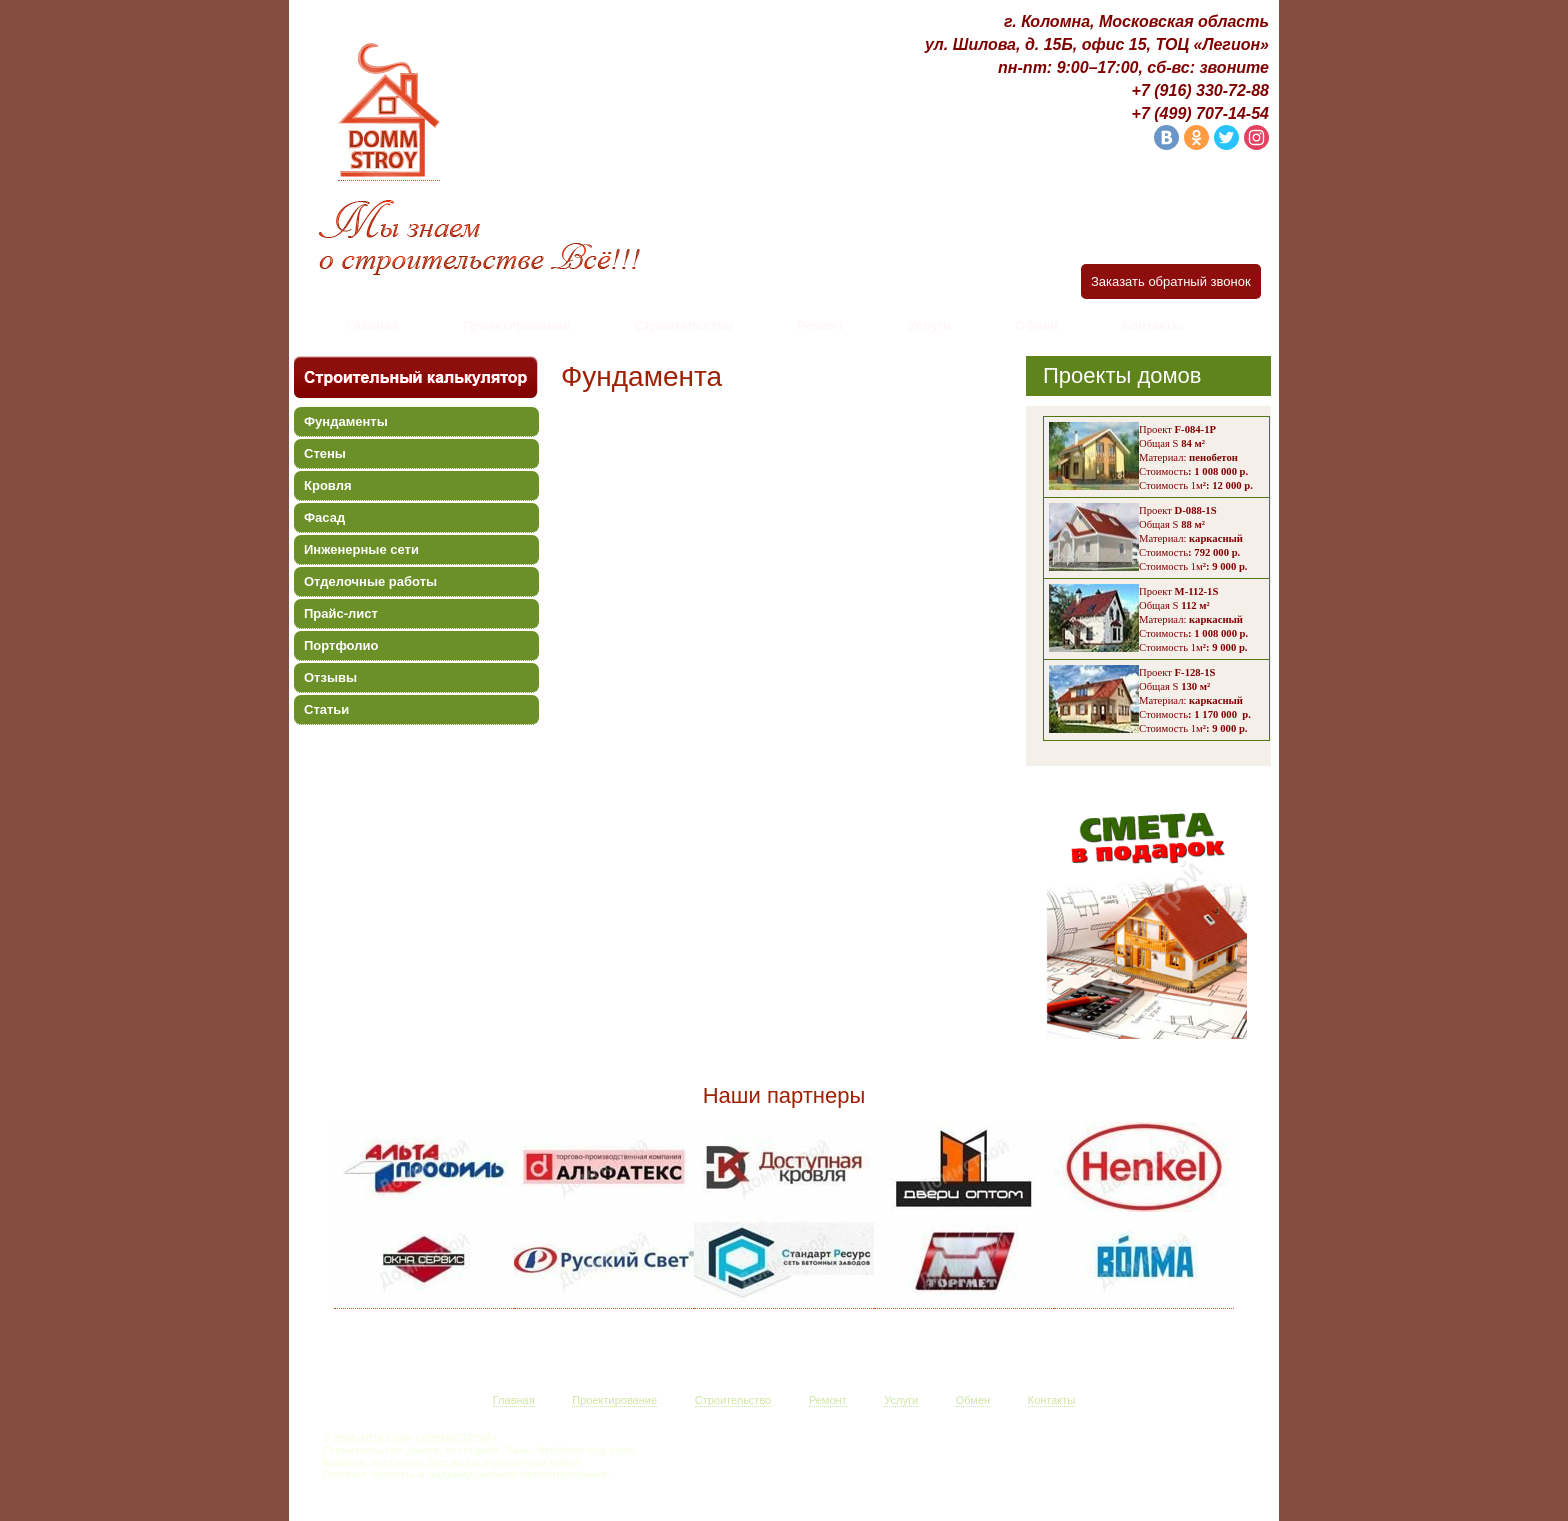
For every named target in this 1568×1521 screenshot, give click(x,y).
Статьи (326, 709)
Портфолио (341, 645)
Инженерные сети (361, 549)
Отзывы (330, 677)
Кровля (327, 485)
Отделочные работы (370, 581)
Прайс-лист (341, 613)
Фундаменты (346, 421)
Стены (325, 453)
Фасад (324, 517)
